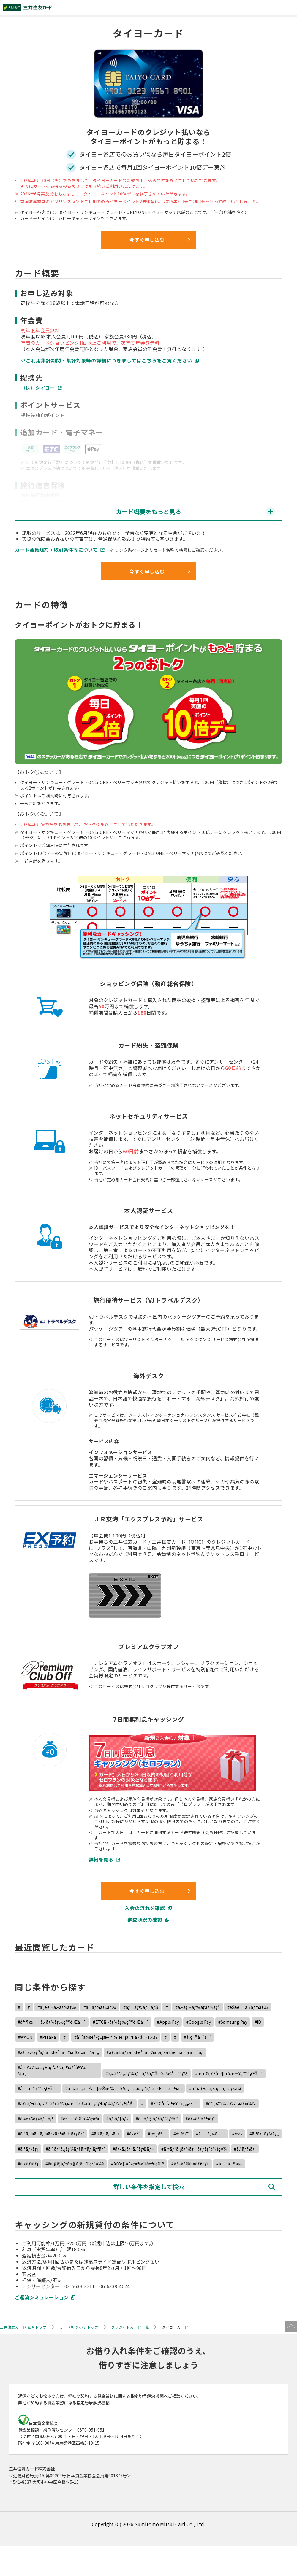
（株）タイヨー (38, 387)
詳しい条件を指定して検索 (148, 2186)
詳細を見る (101, 1859)
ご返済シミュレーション (41, 2297)
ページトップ (291, 2326)
